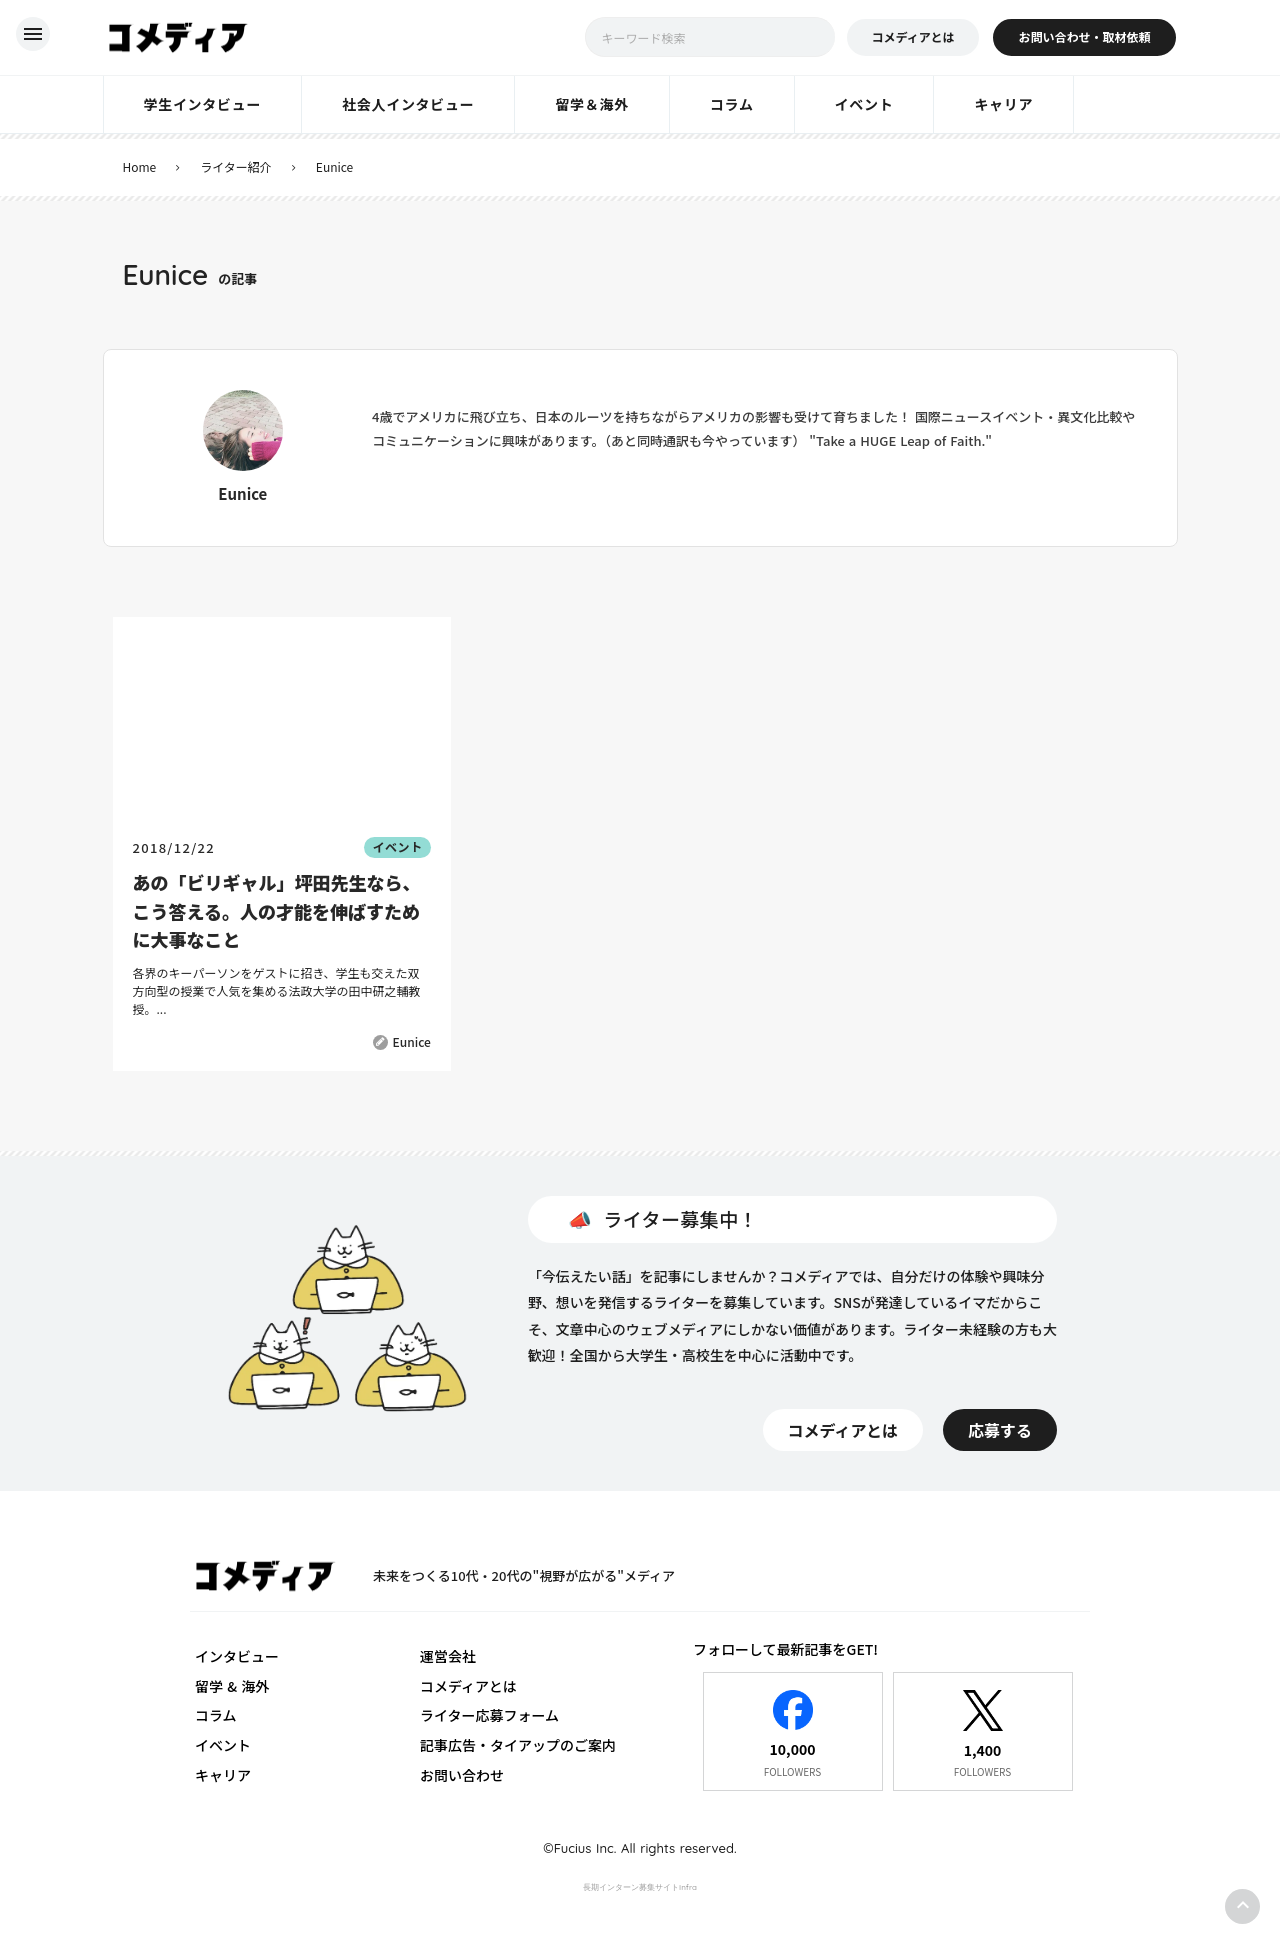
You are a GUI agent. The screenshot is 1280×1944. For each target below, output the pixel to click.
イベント (223, 1745)
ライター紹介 (236, 167)
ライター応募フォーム (489, 1715)
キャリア (223, 1775)
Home (140, 167)
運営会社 (448, 1656)
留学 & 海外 (232, 1686)
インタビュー (237, 1656)
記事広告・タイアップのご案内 (518, 1745)
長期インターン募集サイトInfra (640, 1887)
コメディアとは (468, 1686)
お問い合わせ (462, 1775)
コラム (216, 1715)
